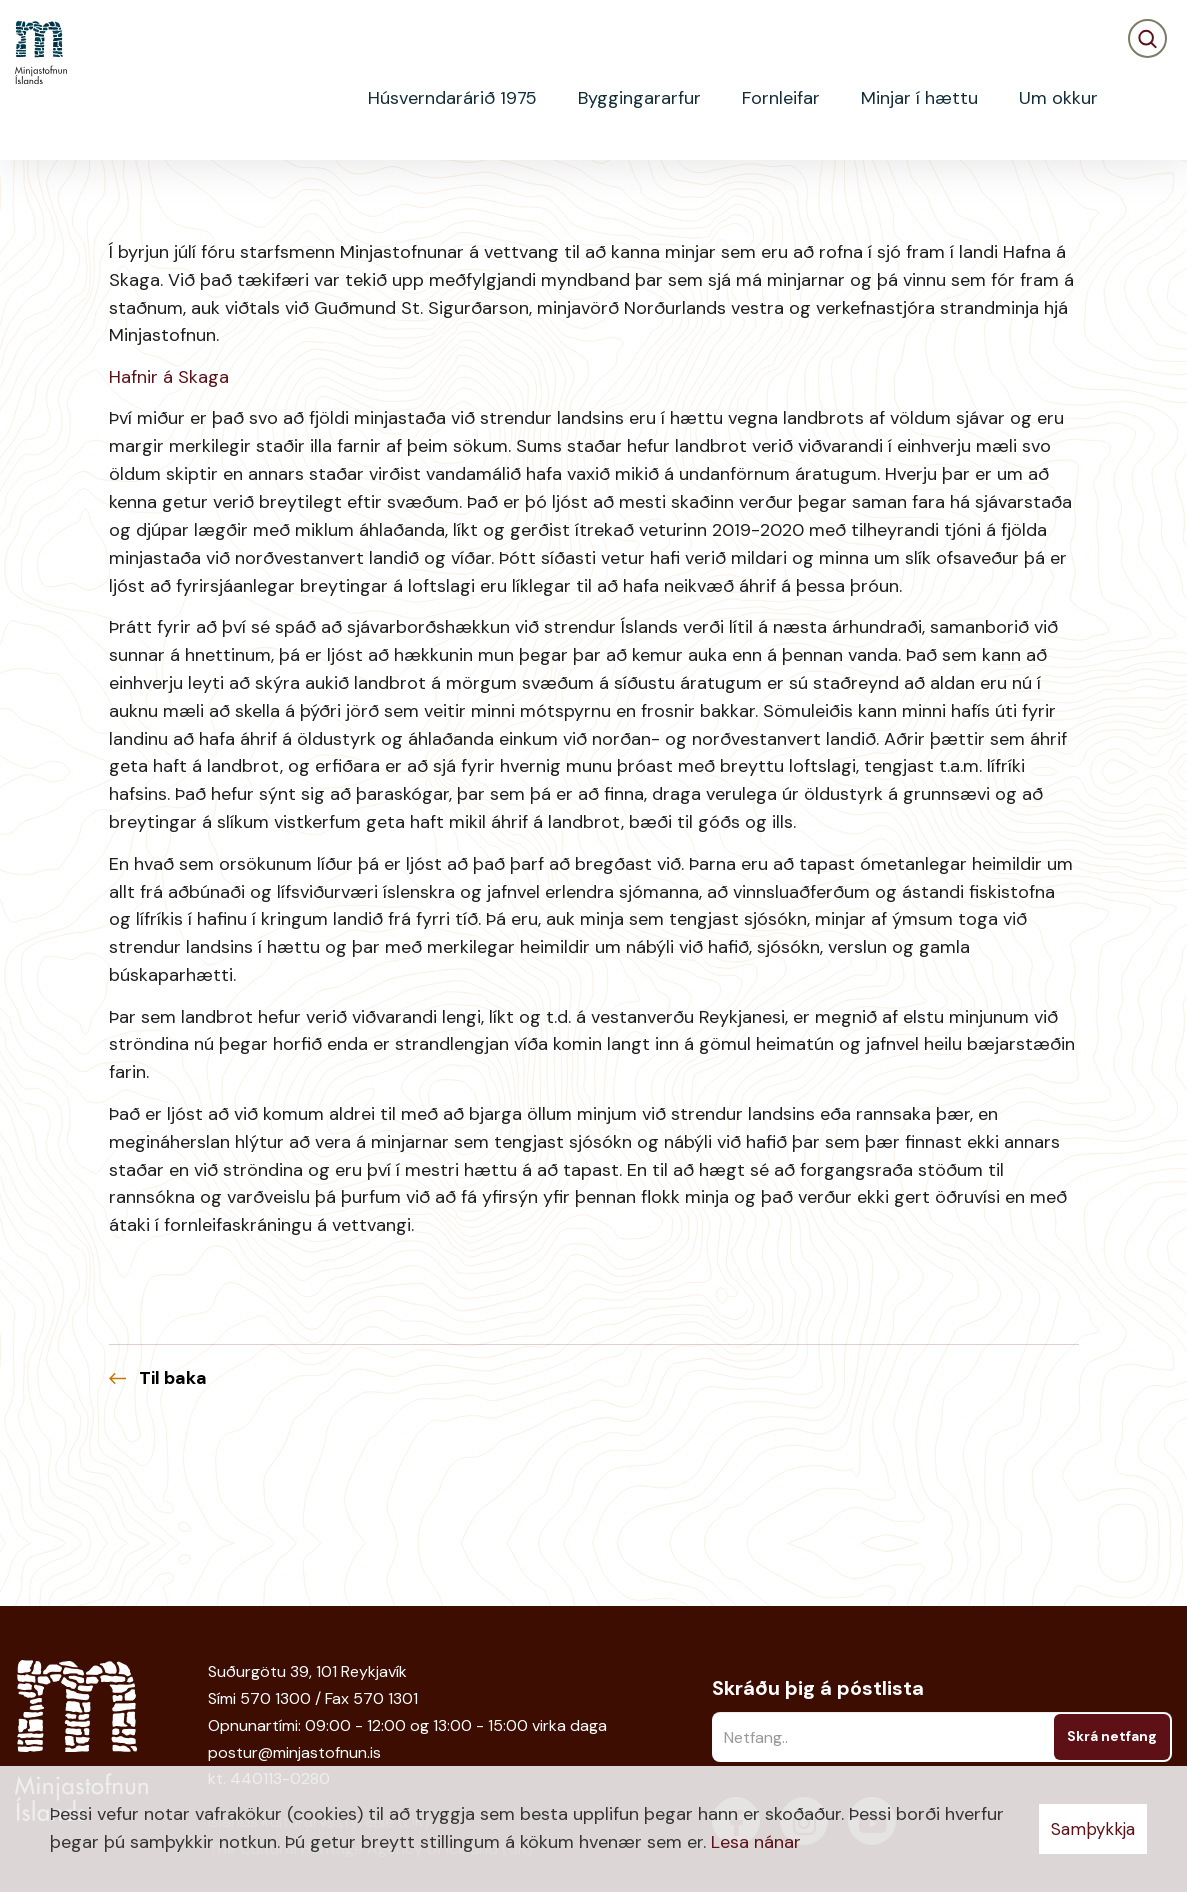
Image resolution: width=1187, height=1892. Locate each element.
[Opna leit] (1147, 98)
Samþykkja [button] (1093, 1829)
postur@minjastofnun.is (294, 1752)
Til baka (173, 1538)
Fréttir (95, 195)
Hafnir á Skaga (169, 537)
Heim (31, 195)
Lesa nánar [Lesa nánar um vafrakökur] (756, 1842)
